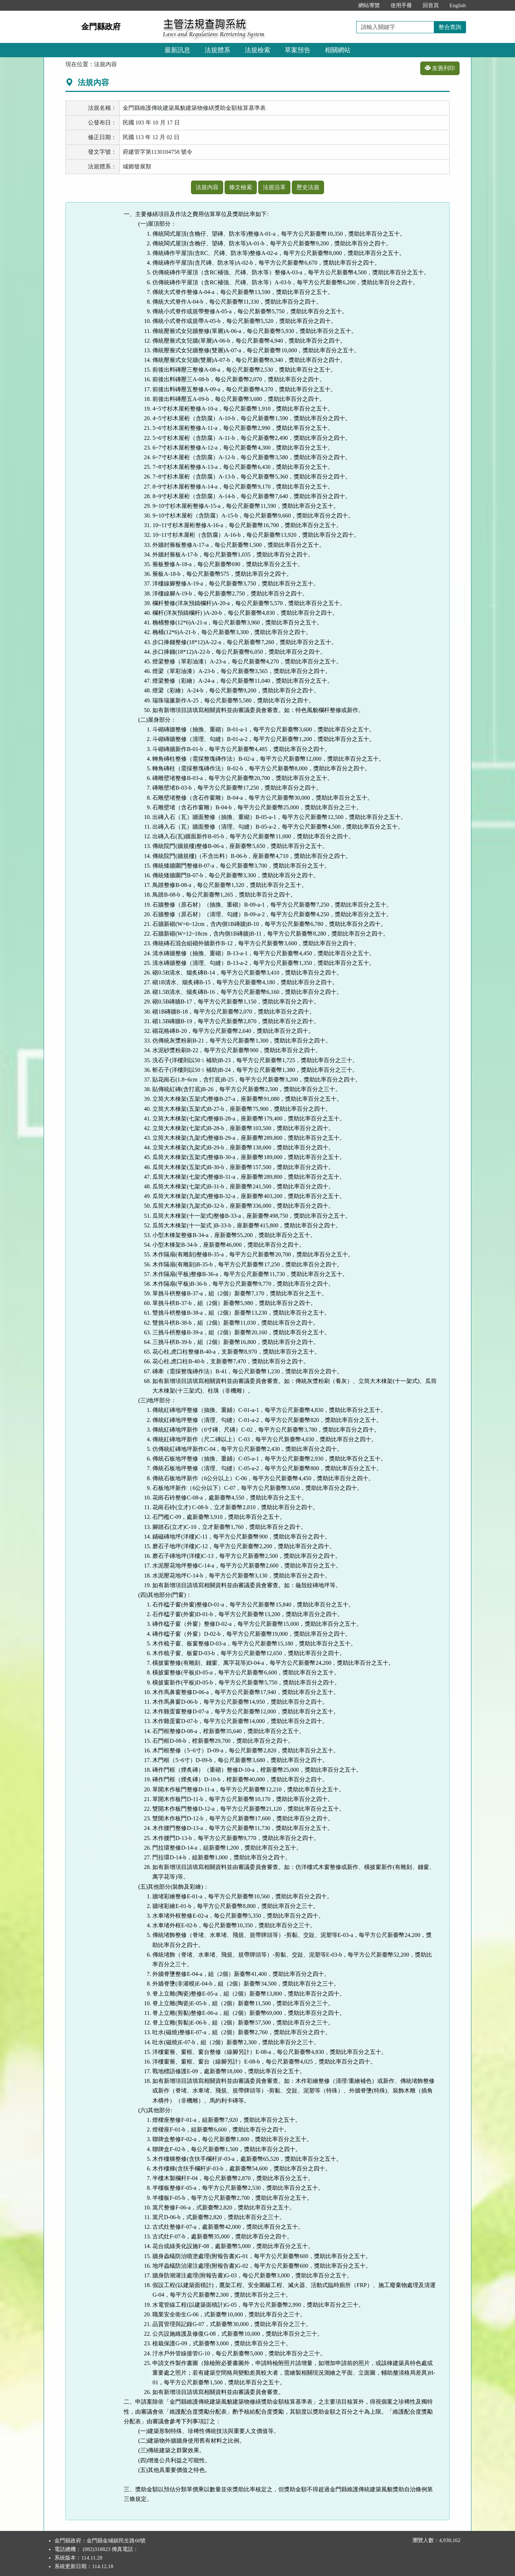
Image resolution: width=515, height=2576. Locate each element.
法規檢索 (257, 50)
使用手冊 (401, 5)
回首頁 (431, 5)
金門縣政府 (101, 26)
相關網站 (337, 50)
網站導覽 (369, 5)
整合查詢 (449, 27)
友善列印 (440, 68)
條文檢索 (240, 187)
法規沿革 (274, 187)
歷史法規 (307, 187)
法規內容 (207, 187)
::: (345, 5)
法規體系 (217, 50)
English (458, 5)
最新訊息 (177, 50)
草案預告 (297, 50)
